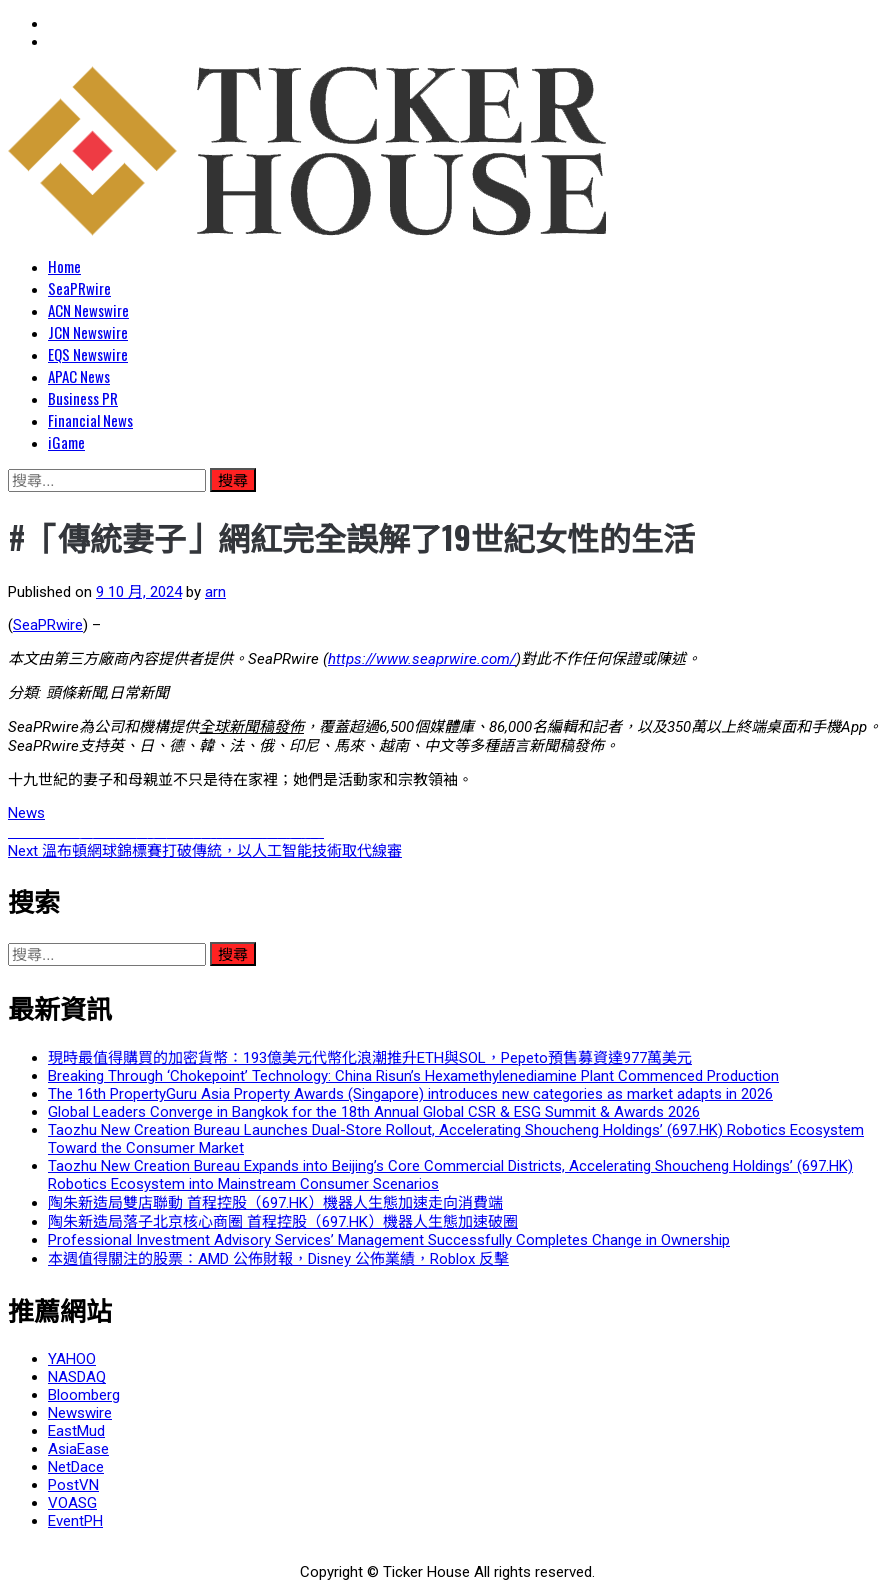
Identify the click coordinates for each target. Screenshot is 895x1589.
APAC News (79, 376)
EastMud (76, 1431)
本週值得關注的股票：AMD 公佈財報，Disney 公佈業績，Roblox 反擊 (278, 1259)
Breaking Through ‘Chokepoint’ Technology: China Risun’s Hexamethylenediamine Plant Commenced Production (413, 1076)
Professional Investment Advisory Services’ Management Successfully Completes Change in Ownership (389, 1240)
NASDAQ (77, 1377)
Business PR (83, 398)
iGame (66, 442)
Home (64, 266)
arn (215, 592)
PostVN (73, 1485)
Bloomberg (84, 1395)
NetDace (76, 1467)
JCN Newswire (88, 332)
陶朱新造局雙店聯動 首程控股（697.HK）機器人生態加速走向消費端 (275, 1203)
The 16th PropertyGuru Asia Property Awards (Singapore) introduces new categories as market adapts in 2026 (410, 1094)
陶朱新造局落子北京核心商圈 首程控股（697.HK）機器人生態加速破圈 (283, 1222)
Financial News (90, 420)
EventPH (75, 1521)
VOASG (72, 1503)
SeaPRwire (79, 288)
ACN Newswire (88, 310)
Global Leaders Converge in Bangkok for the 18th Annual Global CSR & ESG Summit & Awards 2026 (374, 1112)
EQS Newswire (88, 354)
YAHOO (72, 1359)
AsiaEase (78, 1449)
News (26, 813)
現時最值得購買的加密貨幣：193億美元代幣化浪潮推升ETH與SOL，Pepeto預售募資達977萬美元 (370, 1058)
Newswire (80, 1413)
